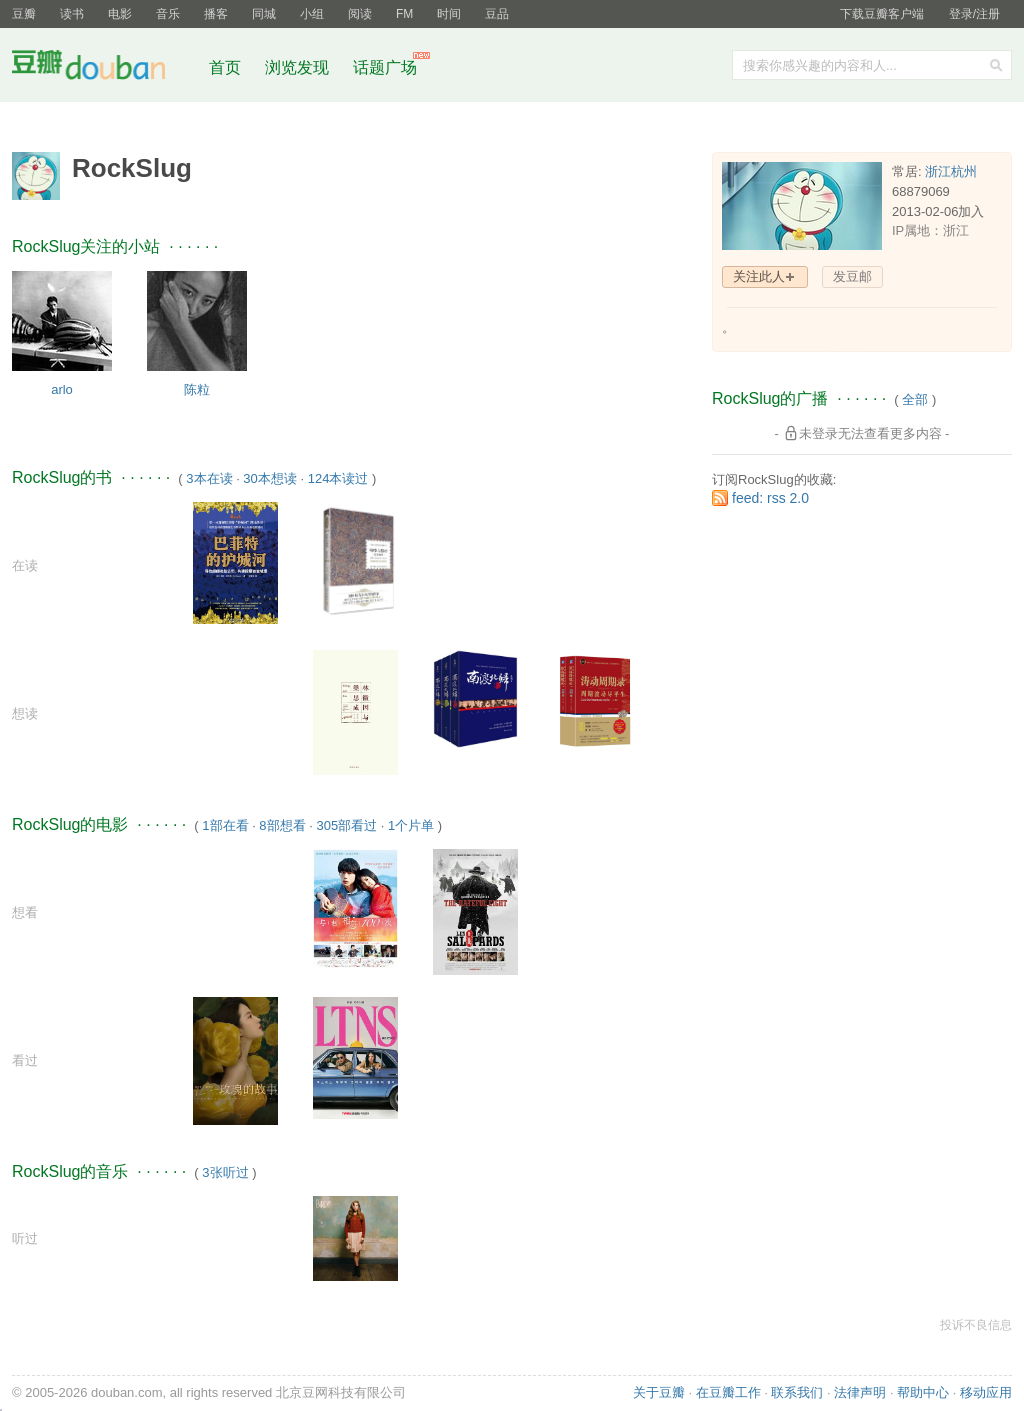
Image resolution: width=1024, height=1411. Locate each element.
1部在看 (225, 825)
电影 (120, 14)
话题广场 (385, 67)
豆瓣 (24, 14)
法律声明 (860, 1392)
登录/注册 (974, 14)
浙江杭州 (951, 171)
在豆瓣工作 (728, 1392)
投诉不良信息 (976, 1325)
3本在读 (209, 478)
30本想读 (269, 478)
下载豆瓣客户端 (882, 14)
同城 (264, 14)
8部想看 (282, 825)
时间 (449, 14)
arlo (62, 389)
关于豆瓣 (659, 1392)
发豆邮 (852, 276)
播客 (216, 14)
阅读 (360, 14)
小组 (312, 14)
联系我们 (797, 1392)
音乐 (168, 14)
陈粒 (197, 389)
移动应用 (986, 1392)
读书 (72, 14)
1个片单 (411, 825)
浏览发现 (299, 67)
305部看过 (346, 825)
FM (404, 14)
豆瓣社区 (104, 68)
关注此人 (759, 276)
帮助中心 (923, 1392)
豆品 (497, 14)
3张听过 (225, 1172)
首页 (225, 67)
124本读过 (338, 478)
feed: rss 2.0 (770, 498)
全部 (915, 399)
